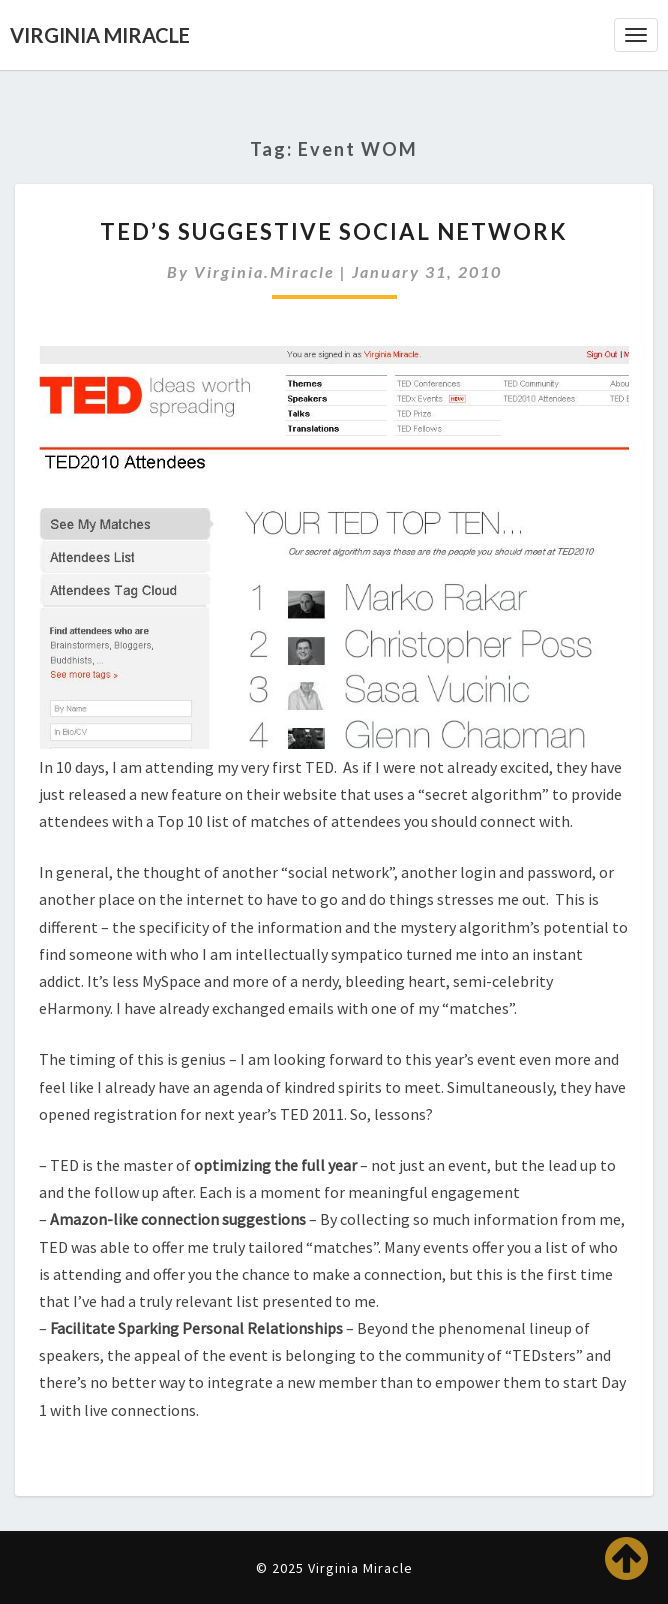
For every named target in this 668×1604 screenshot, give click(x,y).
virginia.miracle (264, 271)
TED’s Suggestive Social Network (334, 231)
